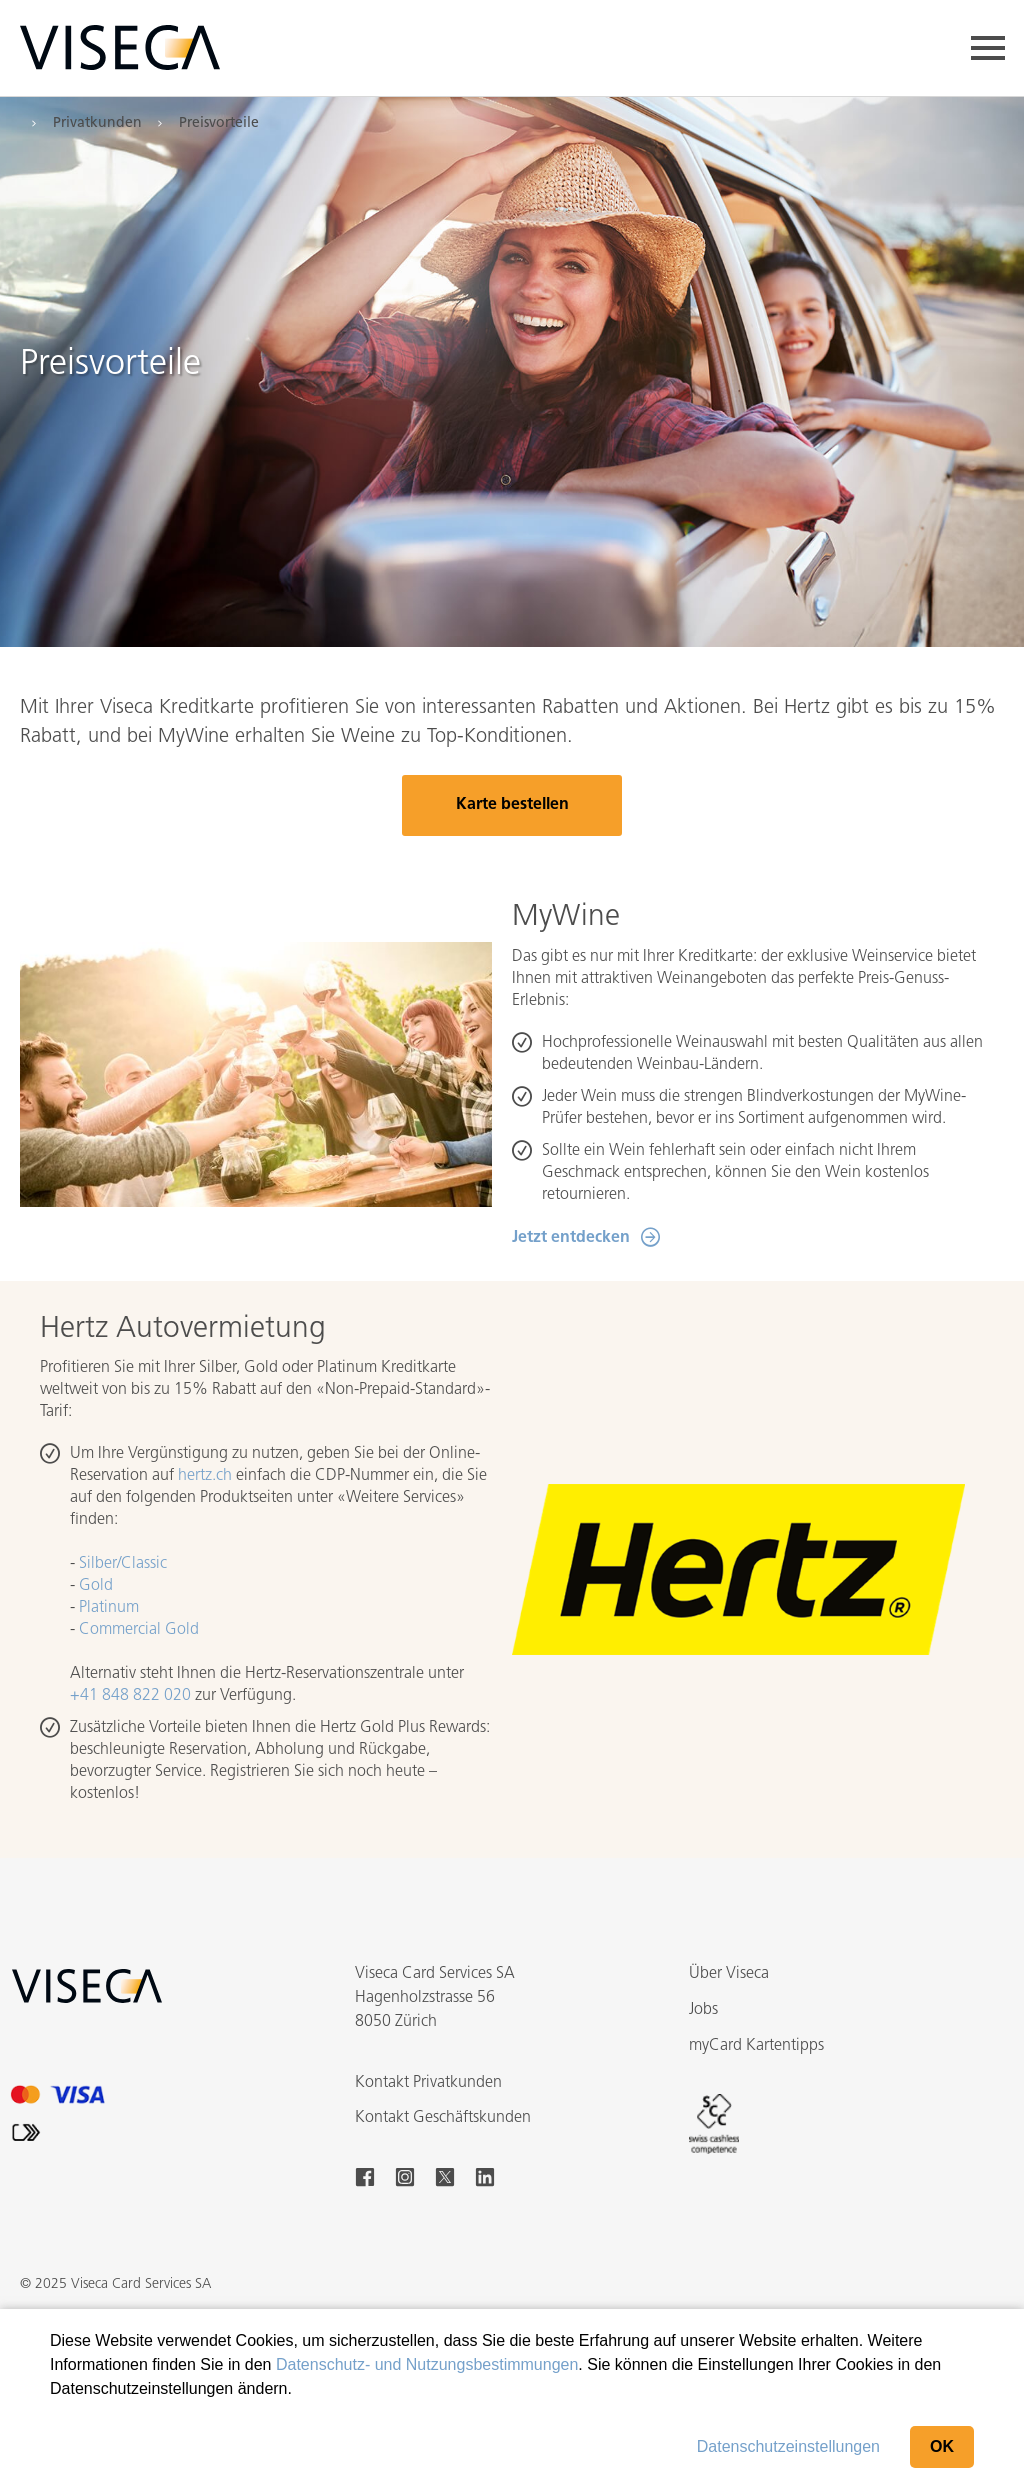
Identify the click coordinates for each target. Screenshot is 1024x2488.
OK (942, 2446)
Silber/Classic (123, 1564)
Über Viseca (729, 1974)
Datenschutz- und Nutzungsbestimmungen (427, 2364)
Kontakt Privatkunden (428, 2083)
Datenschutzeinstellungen (788, 2446)
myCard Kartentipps (756, 2046)
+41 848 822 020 (130, 1696)
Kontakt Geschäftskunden (443, 2118)
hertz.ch (205, 1476)
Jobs (703, 2010)
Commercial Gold (139, 1630)
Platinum (109, 1608)
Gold (96, 1586)
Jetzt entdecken (571, 1238)
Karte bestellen (512, 805)
